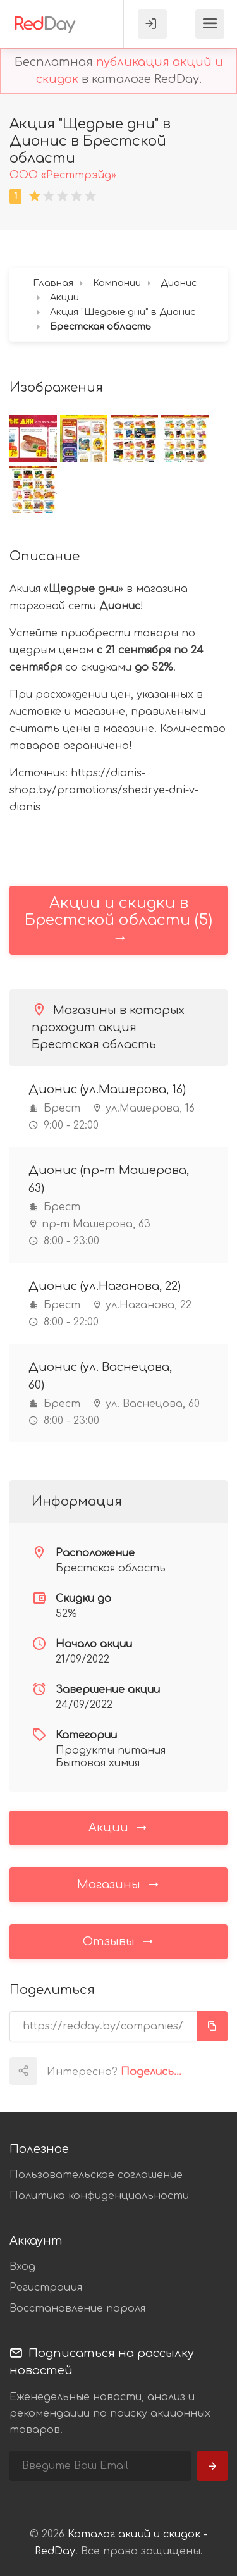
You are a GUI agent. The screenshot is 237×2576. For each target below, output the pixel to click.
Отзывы (119, 1941)
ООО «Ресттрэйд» (62, 175)
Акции (118, 1827)
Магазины (119, 1884)
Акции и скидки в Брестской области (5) (118, 919)
